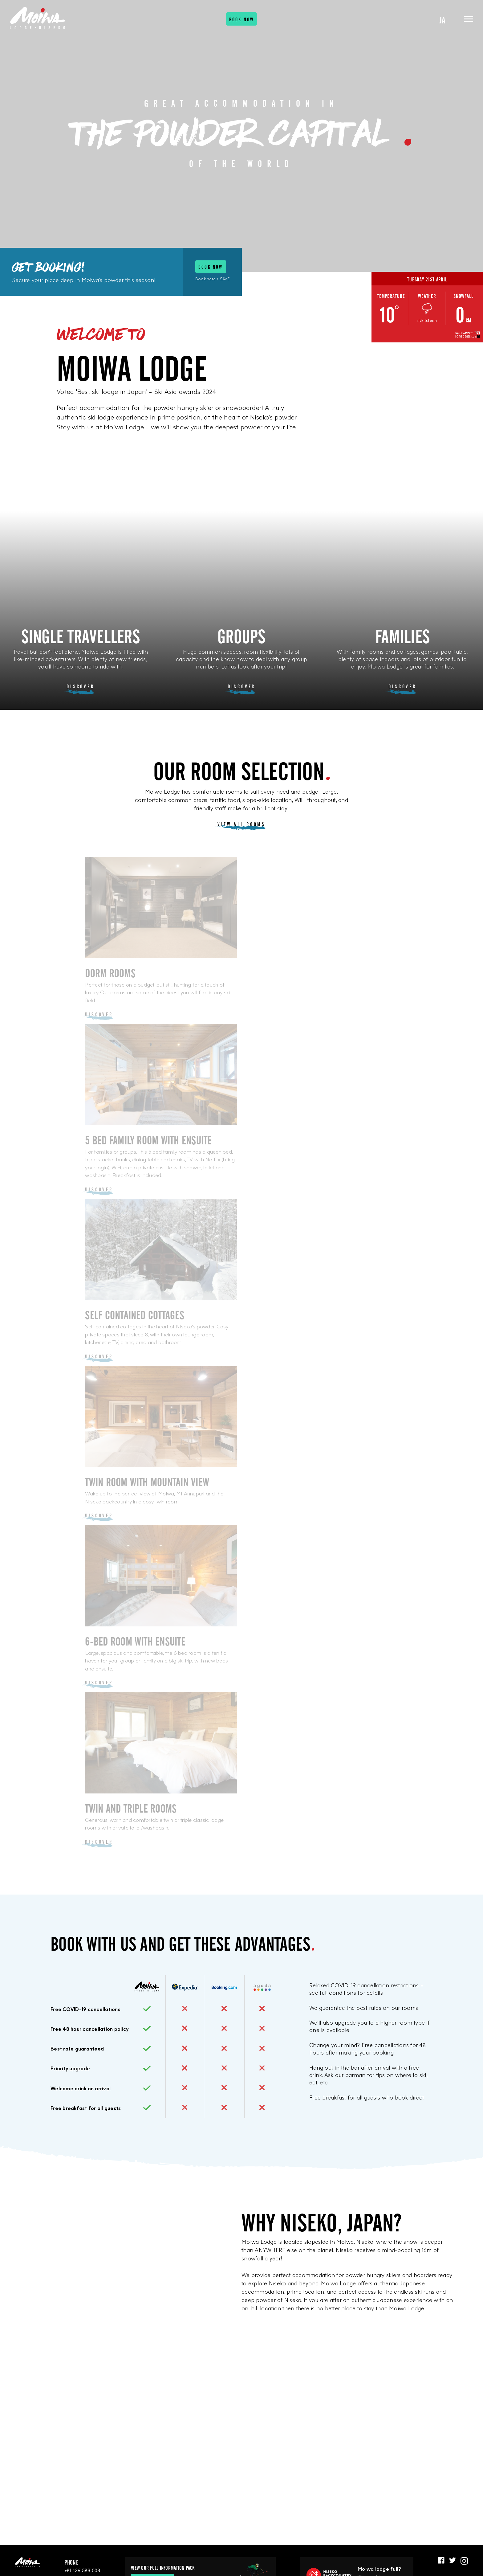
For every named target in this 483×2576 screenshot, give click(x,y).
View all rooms (241, 823)
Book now (241, 21)
